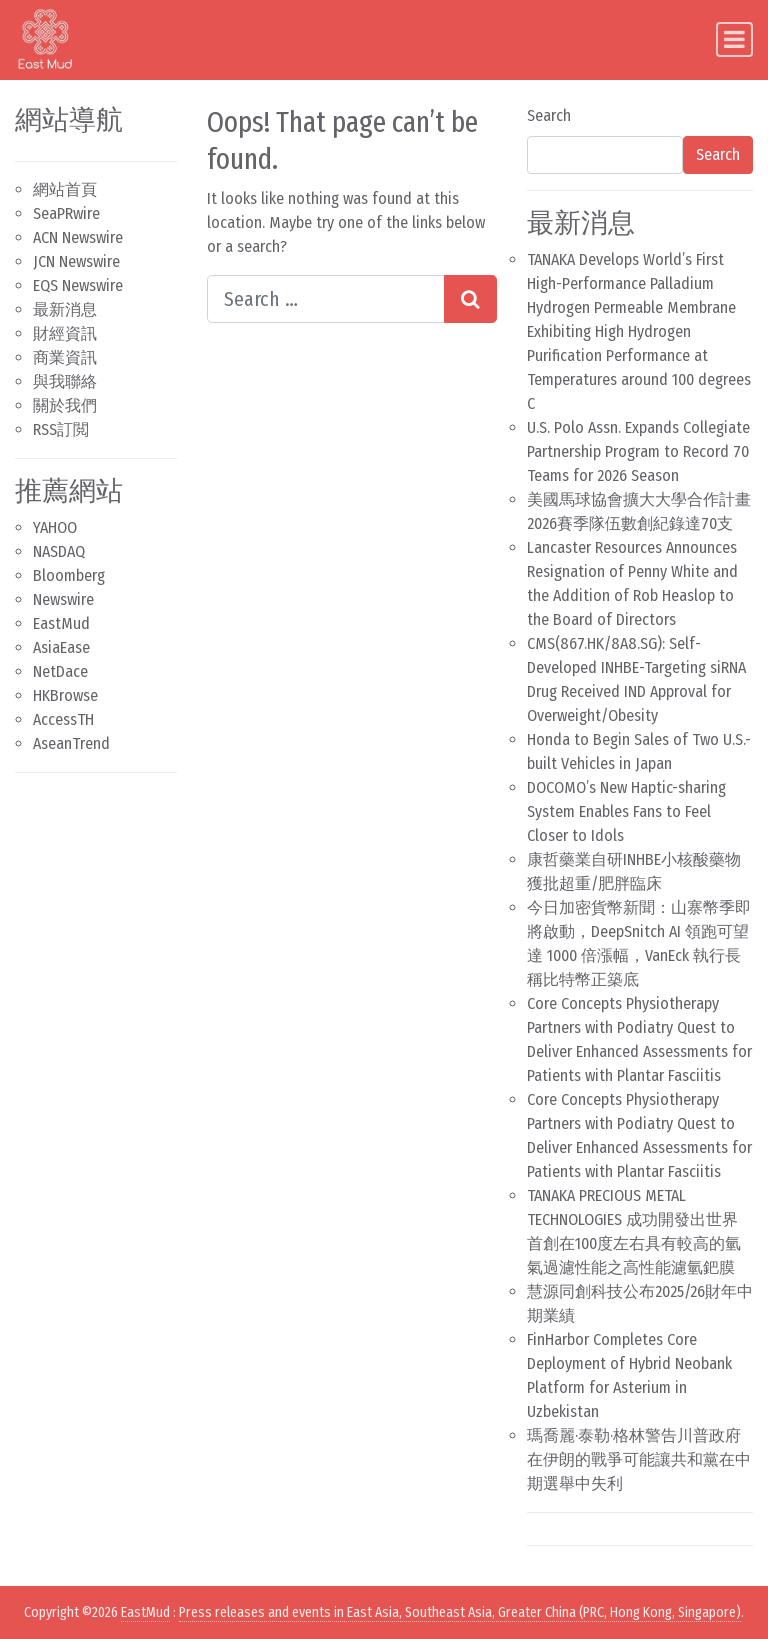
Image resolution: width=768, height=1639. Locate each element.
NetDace (60, 671)
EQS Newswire (78, 285)
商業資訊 (65, 357)
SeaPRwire (66, 213)
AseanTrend (71, 743)
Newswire (63, 599)
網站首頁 (65, 189)
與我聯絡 (65, 381)
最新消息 (65, 309)
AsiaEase (61, 647)
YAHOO (55, 527)
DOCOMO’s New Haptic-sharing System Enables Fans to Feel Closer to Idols (626, 811)
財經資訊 (65, 333)
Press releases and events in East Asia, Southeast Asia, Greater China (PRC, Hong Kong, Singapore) (460, 1612)
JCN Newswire (76, 261)
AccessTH (63, 719)
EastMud (61, 623)
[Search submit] (470, 299)
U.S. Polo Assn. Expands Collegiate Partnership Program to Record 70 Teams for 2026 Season (638, 451)
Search (549, 115)
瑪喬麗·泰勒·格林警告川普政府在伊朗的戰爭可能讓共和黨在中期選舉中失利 (639, 1459)
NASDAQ (59, 551)
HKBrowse (65, 695)
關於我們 (65, 405)
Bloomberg (69, 575)
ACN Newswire (78, 237)
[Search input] (326, 299)
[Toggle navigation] (734, 39)
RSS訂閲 (61, 429)
